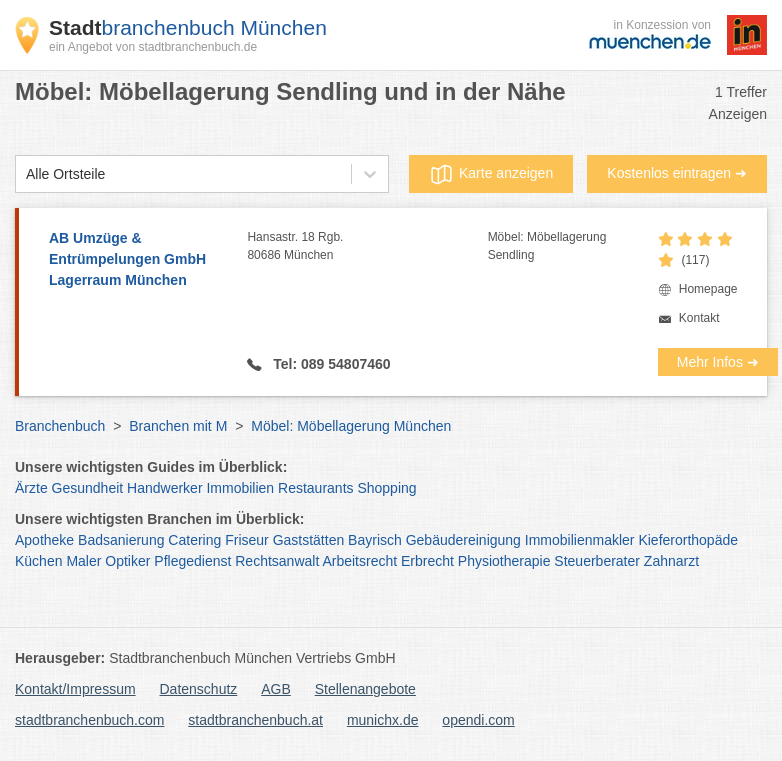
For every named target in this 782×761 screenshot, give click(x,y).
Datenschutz (199, 689)
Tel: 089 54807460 (329, 364)
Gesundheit (88, 488)
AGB (276, 689)
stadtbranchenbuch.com (89, 720)
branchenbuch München (188, 27)
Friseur (247, 540)
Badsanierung (121, 540)
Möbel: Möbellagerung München (351, 426)
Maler (83, 561)
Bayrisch (375, 540)
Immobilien (240, 488)
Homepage (708, 289)
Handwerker (164, 488)
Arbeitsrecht (359, 561)
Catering (194, 540)
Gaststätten (309, 540)
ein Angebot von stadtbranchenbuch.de (153, 47)
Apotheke (44, 540)
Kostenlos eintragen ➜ (677, 173)
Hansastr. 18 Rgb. (367, 247)
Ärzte (31, 488)
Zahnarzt (671, 561)
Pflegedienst (192, 561)
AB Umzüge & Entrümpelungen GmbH (138, 260)
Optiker (127, 561)
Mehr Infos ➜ (718, 362)
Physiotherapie (504, 561)
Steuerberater (597, 561)
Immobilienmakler (580, 540)
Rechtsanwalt (277, 561)
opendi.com (478, 720)
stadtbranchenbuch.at (255, 720)
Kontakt (699, 318)
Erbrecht (427, 561)
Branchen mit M (178, 426)
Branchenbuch (60, 426)
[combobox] (26, 174)
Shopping (386, 488)
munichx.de (383, 720)
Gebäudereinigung (463, 540)
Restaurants (315, 488)
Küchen (38, 561)
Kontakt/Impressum (75, 689)
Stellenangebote (365, 689)
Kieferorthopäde (688, 540)
